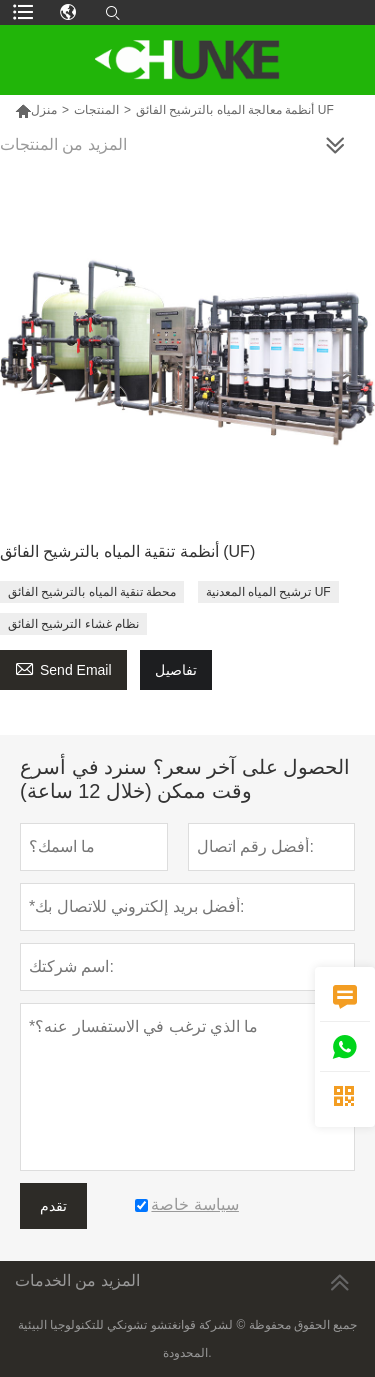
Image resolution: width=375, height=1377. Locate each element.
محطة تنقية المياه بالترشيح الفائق (92, 592)
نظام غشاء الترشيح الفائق (73, 624)
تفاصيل (176, 670)
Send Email (63, 667)
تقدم (53, 1206)
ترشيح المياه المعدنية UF (268, 592)
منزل (36, 110)
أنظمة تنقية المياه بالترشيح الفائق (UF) (127, 551)
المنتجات (96, 110)
